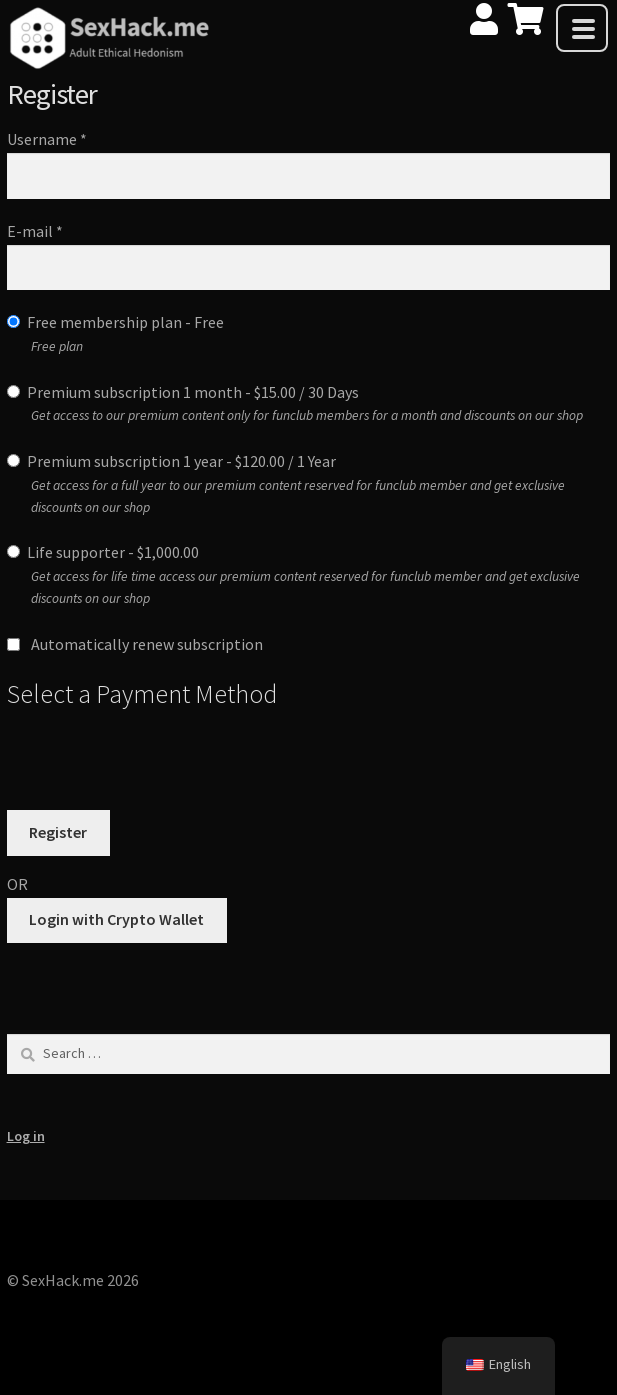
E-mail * (35, 231)
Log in (26, 1136)
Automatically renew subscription (135, 644)
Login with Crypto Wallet (116, 919)
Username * (47, 139)
